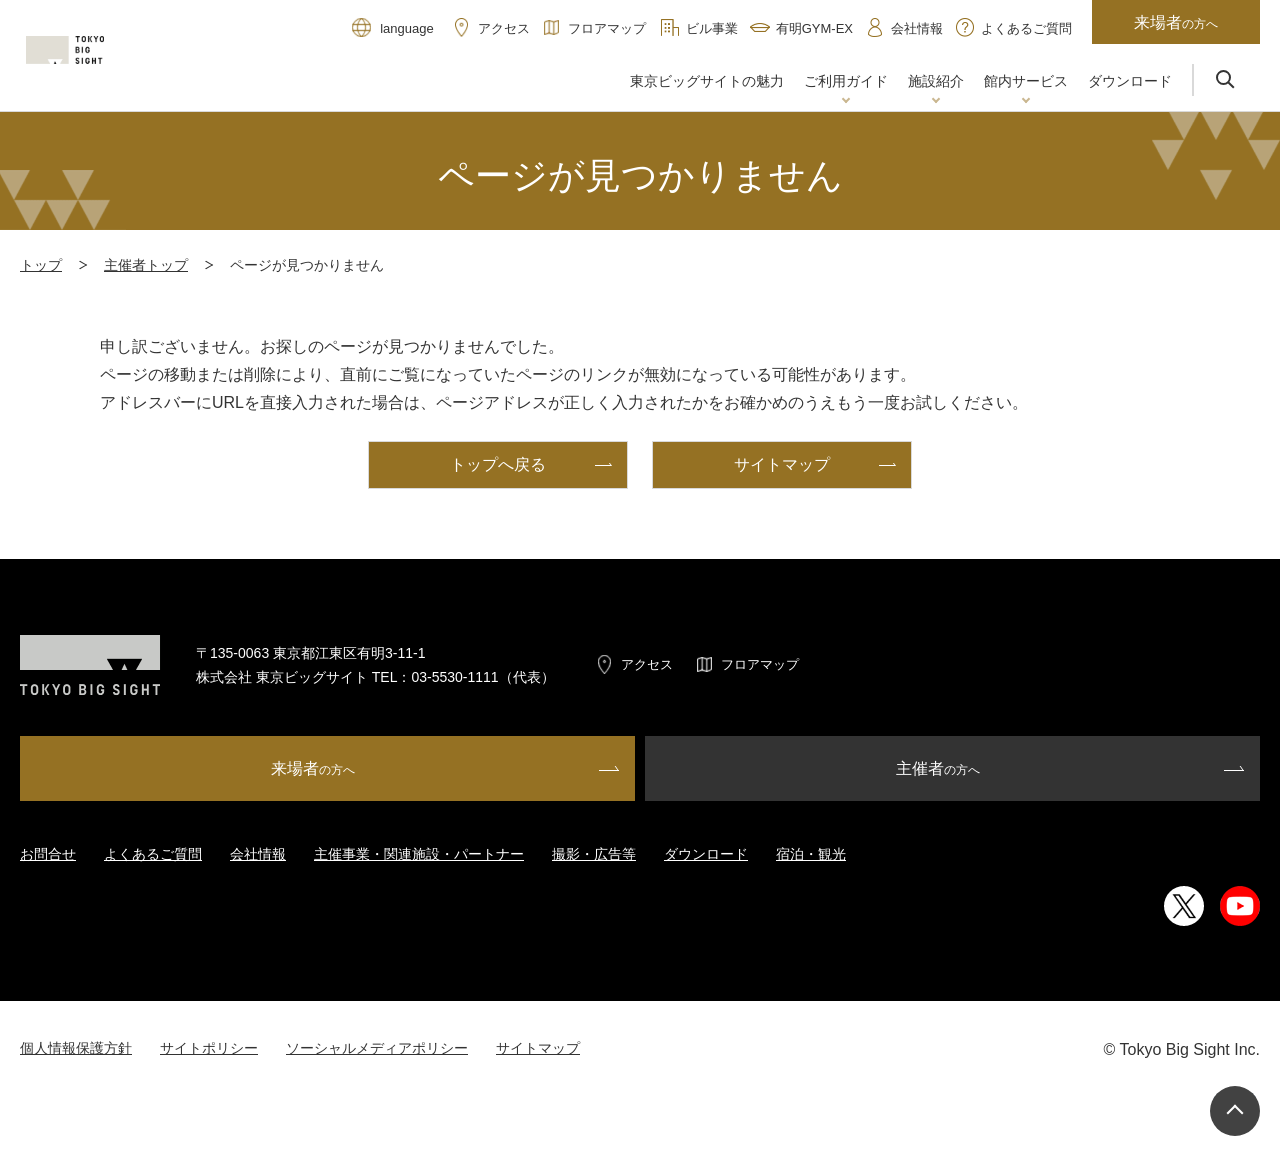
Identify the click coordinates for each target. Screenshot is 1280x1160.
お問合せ (48, 854)
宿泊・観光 (811, 854)
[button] (846, 83)
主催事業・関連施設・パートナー (419, 854)
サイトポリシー (209, 1048)
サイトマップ (538, 1048)
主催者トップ (146, 265)
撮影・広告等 (594, 854)
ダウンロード (706, 854)
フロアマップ (760, 664)
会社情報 (258, 854)
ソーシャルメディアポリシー (377, 1048)
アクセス (647, 664)
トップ (41, 265)
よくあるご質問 (153, 854)
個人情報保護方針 (76, 1048)
